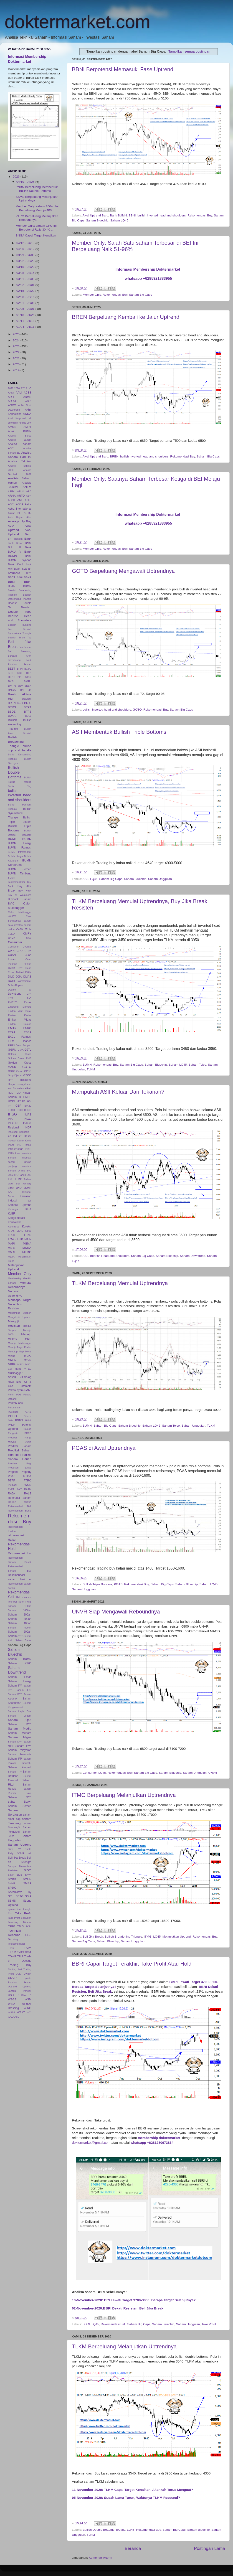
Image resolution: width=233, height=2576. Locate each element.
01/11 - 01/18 (25, 321)
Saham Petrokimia (19, 1754)
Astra (28, 504)
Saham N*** (15, 1741)
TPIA (20, 1956)
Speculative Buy (19, 1892)
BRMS (12, 707)
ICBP (18, 1105)
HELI (10, 1092)
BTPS (27, 711)
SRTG (19, 1896)
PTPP (11, 1480)
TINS (11, 1947)
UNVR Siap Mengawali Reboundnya (116, 1611)
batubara (14, 573)
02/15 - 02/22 (25, 290)
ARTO (21, 495)
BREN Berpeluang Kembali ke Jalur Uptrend (125, 317)
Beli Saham (25, 647)
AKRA (27, 414)
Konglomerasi (16, 1217)
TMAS (20, 1952)
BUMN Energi (19, 843)
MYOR (12, 1377)
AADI (11, 392)
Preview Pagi (19, 1463)
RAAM (27, 1489)
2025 (16, 334)
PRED (28, 1433)
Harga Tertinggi (16, 1084)
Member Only (92, 294)
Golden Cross (19, 1054)
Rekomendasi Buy (199, 215)
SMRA (27, 1883)
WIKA (11, 2003)
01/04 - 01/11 (25, 326)
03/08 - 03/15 (25, 272)
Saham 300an (19, 1619)
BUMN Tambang (19, 873)
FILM (11, 1041)
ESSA (27, 1032)
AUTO (27, 513)
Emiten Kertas (19, 1015)
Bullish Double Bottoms (98, 2529)
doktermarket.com (77, 22)
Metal (28, 1351)
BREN (114, 456)
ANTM (27, 487)
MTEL (27, 1368)
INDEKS (13, 1123)
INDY (11, 1144)
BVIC (11, 903)
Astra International (19, 508)
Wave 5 (26, 1995)
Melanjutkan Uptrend (176, 1936)
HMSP (27, 1097)
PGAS (118, 1584)
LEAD (20, 1230)
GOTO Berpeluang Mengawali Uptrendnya (123, 571)
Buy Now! (24, 890)
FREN (11, 1045)
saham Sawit (19, 1801)
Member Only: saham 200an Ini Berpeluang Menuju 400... (37, 208)
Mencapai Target (19, 1300)
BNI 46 (25, 690)
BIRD (11, 677)
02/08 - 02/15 (25, 297)
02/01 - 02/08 (25, 303)
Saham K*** (15, 1694)
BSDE (11, 711)
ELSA (27, 998)
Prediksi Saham (19, 1446)
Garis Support (23, 1045)
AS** (28, 495)
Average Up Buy (19, 521)
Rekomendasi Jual (19, 1553)
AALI (19, 392)
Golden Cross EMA (19, 1058)
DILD (11, 976)
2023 (16, 346)
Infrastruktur (15, 1149)
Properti (13, 1471)
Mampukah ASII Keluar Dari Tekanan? (118, 1092)
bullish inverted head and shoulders (161, 215)
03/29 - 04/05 (25, 255)
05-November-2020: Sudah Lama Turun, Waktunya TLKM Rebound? (126, 2498)
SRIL (11, 1896)
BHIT (11, 673)
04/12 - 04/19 (25, 243)
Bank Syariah (22, 568)
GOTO (137, 709)
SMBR (12, 1879)
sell (29, 1853)
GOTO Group (15, 1071)
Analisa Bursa (19, 435)
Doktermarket (24, 981)
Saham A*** (15, 1636)
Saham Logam (19, 1715)
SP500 (12, 1887)
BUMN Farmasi (19, 847)
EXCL (11, 1036)
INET (20, 1144)
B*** (10, 538)
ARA (28, 491)
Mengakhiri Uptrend (19, 1317)
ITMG (148, 1936)
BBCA (11, 577)
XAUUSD (14, 2016)
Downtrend (14, 993)
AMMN (12, 427)
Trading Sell (15, 1969)
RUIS (28, 1601)
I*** (10, 1105)
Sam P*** (14, 1849)
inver (17, 1153)
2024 (16, 340)
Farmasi (26, 1036)
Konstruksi (13, 1226)
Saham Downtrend (192, 1256)
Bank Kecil (15, 564)
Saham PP (15, 1758)
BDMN (27, 586)
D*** (20, 968)
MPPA (12, 1364)
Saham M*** (19, 1724)
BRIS (27, 703)
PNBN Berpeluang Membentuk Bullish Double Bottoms (37, 188)
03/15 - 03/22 (25, 267)
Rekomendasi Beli (19, 1506)
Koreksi (26, 1226)
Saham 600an (19, 1631)
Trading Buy (19, 1965)
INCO (27, 1118)
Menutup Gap (16, 1351)
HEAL (28, 1088)
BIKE (20, 673)
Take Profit (208, 2324)
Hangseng (25, 1079)
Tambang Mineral (19, 1922)
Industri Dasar (22, 1136)
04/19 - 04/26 (25, 181)
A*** (22, 388)
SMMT (11, 1883)
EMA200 (12, 1002)
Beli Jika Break (93, 1936)
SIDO (27, 1870)
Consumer (90, 1772)
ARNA (12, 495)
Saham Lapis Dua (19, 1711)
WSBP (11, 2012)
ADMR (27, 397)
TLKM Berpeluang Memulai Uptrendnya (120, 1283)
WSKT (21, 2012)
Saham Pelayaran (19, 1750)
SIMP (11, 1874)
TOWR (12, 1956)
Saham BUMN (19, 1659)
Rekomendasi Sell (113, 2324)
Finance (26, 1041)
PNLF (11, 1424)
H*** (10, 1079)
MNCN (12, 1360)
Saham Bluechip (97, 220)
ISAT (11, 1179)
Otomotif (26, 1386)
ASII (86, 879)
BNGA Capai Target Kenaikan (36, 235)
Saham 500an (19, 1627)
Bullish (12, 720)
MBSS (11, 1248)
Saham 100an (19, 1606)
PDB (18, 1394)
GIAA (21, 1049)
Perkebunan (15, 1403)
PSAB (11, 1476)
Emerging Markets (19, 1006)
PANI (27, 1390)
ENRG (27, 1028)
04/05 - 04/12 (25, 249)
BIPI (28, 673)
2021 (16, 358)
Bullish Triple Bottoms (97, 1584)
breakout (26, 698)
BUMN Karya (15, 856)
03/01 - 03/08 (25, 279)
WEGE (12, 1999)
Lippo (28, 1230)
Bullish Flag (19, 786)
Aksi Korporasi (17, 418)
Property (26, 1471)
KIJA (28, 1209)
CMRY (27, 933)
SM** (28, 1874)
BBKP (27, 577)
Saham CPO (19, 1663)
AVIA (11, 525)
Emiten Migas (19, 1019)
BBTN (11, 586)
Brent (20, 703)
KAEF (11, 1192)
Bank (27, 538)
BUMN (87, 1064)
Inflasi (28, 1144)
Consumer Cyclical (19, 946)
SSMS (12, 1900)
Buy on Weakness (19, 895)
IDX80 (11, 1110)
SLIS (19, 1874)
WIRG (27, 2008)
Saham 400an (19, 1623)
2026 (16, 176)
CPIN (11, 951)
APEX (11, 491)
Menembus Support (19, 1312)
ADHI (11, 397)
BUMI (12, 839)
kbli (29, 1200)
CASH (19, 929)
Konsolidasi (15, 1222)
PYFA (11, 1489)
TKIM (27, 1947)
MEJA (11, 1256)
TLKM (91, 1069)
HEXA (18, 1092)
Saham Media (19, 1728)
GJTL (28, 1049)
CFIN (28, 929)
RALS (27, 1493)
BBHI (20, 577)
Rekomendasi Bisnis (19, 1510)
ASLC (28, 500)
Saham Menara (19, 1733)
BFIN (20, 668)
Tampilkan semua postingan (189, 51)
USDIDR (13, 1995)
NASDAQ (25, 1377)
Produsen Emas (19, 1467)
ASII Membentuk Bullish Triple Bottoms (119, 732)
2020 (16, 364)
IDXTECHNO (24, 1110)
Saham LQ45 (119, 220)
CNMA (11, 938)
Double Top (19, 989)
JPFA (19, 1187)
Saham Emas (19, 1677)
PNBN (19, 1420)
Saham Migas (19, 1737)
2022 (16, 352)
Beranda (133, 2548)
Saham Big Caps (140, 294)
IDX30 (27, 1105)
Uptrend (12, 1986)
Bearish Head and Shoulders (109, 1256)
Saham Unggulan (160, 879)
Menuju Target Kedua (19, 1347)
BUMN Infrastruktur (19, 852)
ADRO (12, 401)
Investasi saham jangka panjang (19, 1162)
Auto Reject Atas (19, 517)
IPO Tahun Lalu (22, 1175)
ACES (27, 392)
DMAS (27, 976)
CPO (20, 951)
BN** (20, 685)
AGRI (28, 401)
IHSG (12, 1114)
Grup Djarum (15, 1075)
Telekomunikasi (16, 1943)
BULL (28, 715)
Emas (27, 1002)
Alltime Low (25, 422)
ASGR (11, 500)
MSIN (18, 1368)
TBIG (20, 1926)
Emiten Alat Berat (19, 1011)
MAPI (11, 1243)
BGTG (27, 668)
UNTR (27, 1973)
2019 (16, 370)
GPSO (27, 1071)
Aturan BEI (14, 513)
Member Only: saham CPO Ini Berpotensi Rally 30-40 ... (36, 227)
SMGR (27, 1879)
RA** (19, 1489)
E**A (10, 998)
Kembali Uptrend (19, 1205)
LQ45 (94, 879)
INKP (28, 1149)
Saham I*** (15, 1685)
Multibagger (15, 1373)
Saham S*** (19, 1797)
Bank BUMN (118, 215)
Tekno (28, 1935)
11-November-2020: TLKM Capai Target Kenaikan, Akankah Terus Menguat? (132, 2490)
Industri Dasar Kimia (19, 1140)
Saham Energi (19, 1681)
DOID (11, 981)
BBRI (86, 2324)
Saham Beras (23, 1640)
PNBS (28, 1420)
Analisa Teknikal (19, 461)
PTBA (27, 1476)
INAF (11, 1118)
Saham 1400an (19, 1610)
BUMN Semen (19, 869)
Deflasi (20, 972)
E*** (29, 993)
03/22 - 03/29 (25, 261)
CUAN (12, 955)
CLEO (11, 933)
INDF (28, 1127)
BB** (28, 573)
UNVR (212, 1772)
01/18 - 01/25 (25, 315)
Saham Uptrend (19, 1844)
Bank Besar (15, 543)
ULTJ (19, 1973)
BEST (11, 668)
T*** (10, 1913)
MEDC (26, 1252)
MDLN (11, 1252)
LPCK (11, 1235)
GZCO (27, 1075)
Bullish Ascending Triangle (19, 724)
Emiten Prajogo (19, 1024)
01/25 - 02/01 (25, 308)
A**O (28, 388)
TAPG (11, 1926)
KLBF (11, 1213)
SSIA (28, 1896)
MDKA (26, 1248)
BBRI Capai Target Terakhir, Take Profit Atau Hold (132, 1964)
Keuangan (13, 1209)
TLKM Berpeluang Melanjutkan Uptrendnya (124, 2346)
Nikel (19, 1381)
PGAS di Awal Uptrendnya (104, 1448)
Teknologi (13, 1939)
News (11, 1381)
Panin (11, 1394)
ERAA (11, 1032)
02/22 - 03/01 (25, 285)
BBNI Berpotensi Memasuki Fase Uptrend (122, 69)
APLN (20, 491)
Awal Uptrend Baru (95, 215)
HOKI (11, 1101)
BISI (20, 677)
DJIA (19, 976)
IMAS (28, 1114)
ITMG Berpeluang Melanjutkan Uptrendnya (124, 1795)
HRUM (21, 1101)
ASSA (19, 504)
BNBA (28, 685)
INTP (11, 1153)
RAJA (11, 1493)
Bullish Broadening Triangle (123, 1936)
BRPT (27, 707)
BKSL (11, 681)
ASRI (11, 504)
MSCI (20, 1364)
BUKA (11, 715)
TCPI (28, 1926)
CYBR (11, 968)
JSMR (27, 1187)
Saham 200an (19, 1614)
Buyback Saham (19, 899)
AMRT (27, 427)
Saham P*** (23, 1746)
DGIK (28, 972)
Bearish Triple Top (19, 637)
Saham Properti (19, 1767)
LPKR (27, 1235)
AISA (21, 405)
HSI (29, 1101)
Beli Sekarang (19, 651)
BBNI (132, 215)
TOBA (28, 1952)
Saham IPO (23, 1690)
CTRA (28, 951)
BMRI (27, 681)
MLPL (27, 1355)
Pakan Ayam (15, 1390)
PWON (27, 1484)
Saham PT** (15, 1771)
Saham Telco (197, 1064)
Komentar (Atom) (100, 2557)
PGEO (12, 1416)
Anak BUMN (19, 431)
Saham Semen (19, 1806)
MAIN (27, 1239)
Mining (11, 1355)
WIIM (28, 1999)
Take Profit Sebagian (19, 1917)
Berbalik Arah (19, 655)
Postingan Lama (209, 2548)
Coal (28, 938)
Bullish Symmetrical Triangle (19, 813)
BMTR (12, 685)
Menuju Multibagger (19, 1343)
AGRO (12, 405)
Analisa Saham (19, 439)
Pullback (12, 1485)
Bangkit (18, 538)
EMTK (12, 1028)
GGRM (12, 1049)
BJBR (28, 677)
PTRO (27, 1480)
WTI (29, 2012)
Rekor (21, 1601)
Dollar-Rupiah (15, 985)
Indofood (13, 1131)
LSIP (20, 1239)
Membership (14, 1278)
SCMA (20, 1853)
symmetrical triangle (19, 1909)
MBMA (27, 1243)
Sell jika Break (17, 1857)
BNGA (12, 690)
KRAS (11, 1230)
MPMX (27, 1360)
